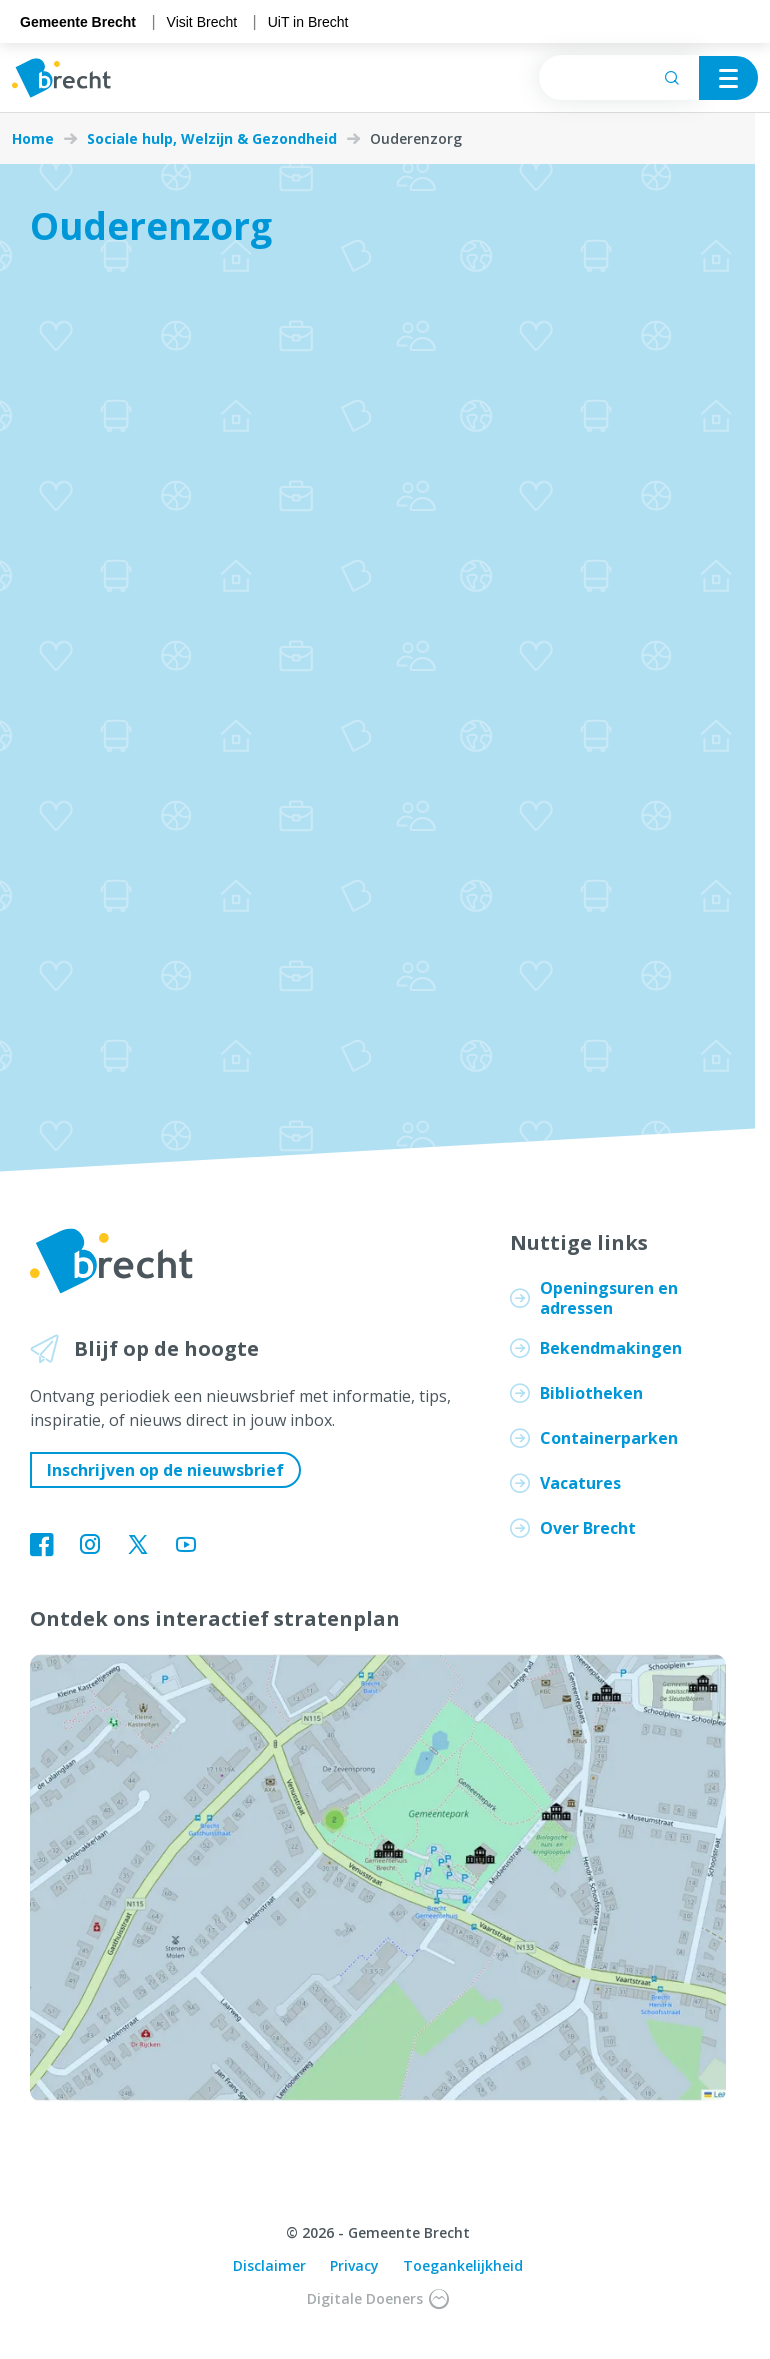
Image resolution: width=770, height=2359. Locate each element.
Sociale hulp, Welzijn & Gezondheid (212, 139)
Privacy (354, 2265)
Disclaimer (269, 2265)
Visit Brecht (202, 22)
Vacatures (580, 1483)
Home (33, 139)
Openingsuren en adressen (609, 1298)
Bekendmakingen (611, 1348)
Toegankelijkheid (463, 2265)
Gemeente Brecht (78, 22)
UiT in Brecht (308, 22)
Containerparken (609, 1438)
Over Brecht (588, 1528)
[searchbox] (619, 77)
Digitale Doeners (378, 2299)
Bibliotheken (591, 1393)
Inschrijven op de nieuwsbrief (165, 1470)
